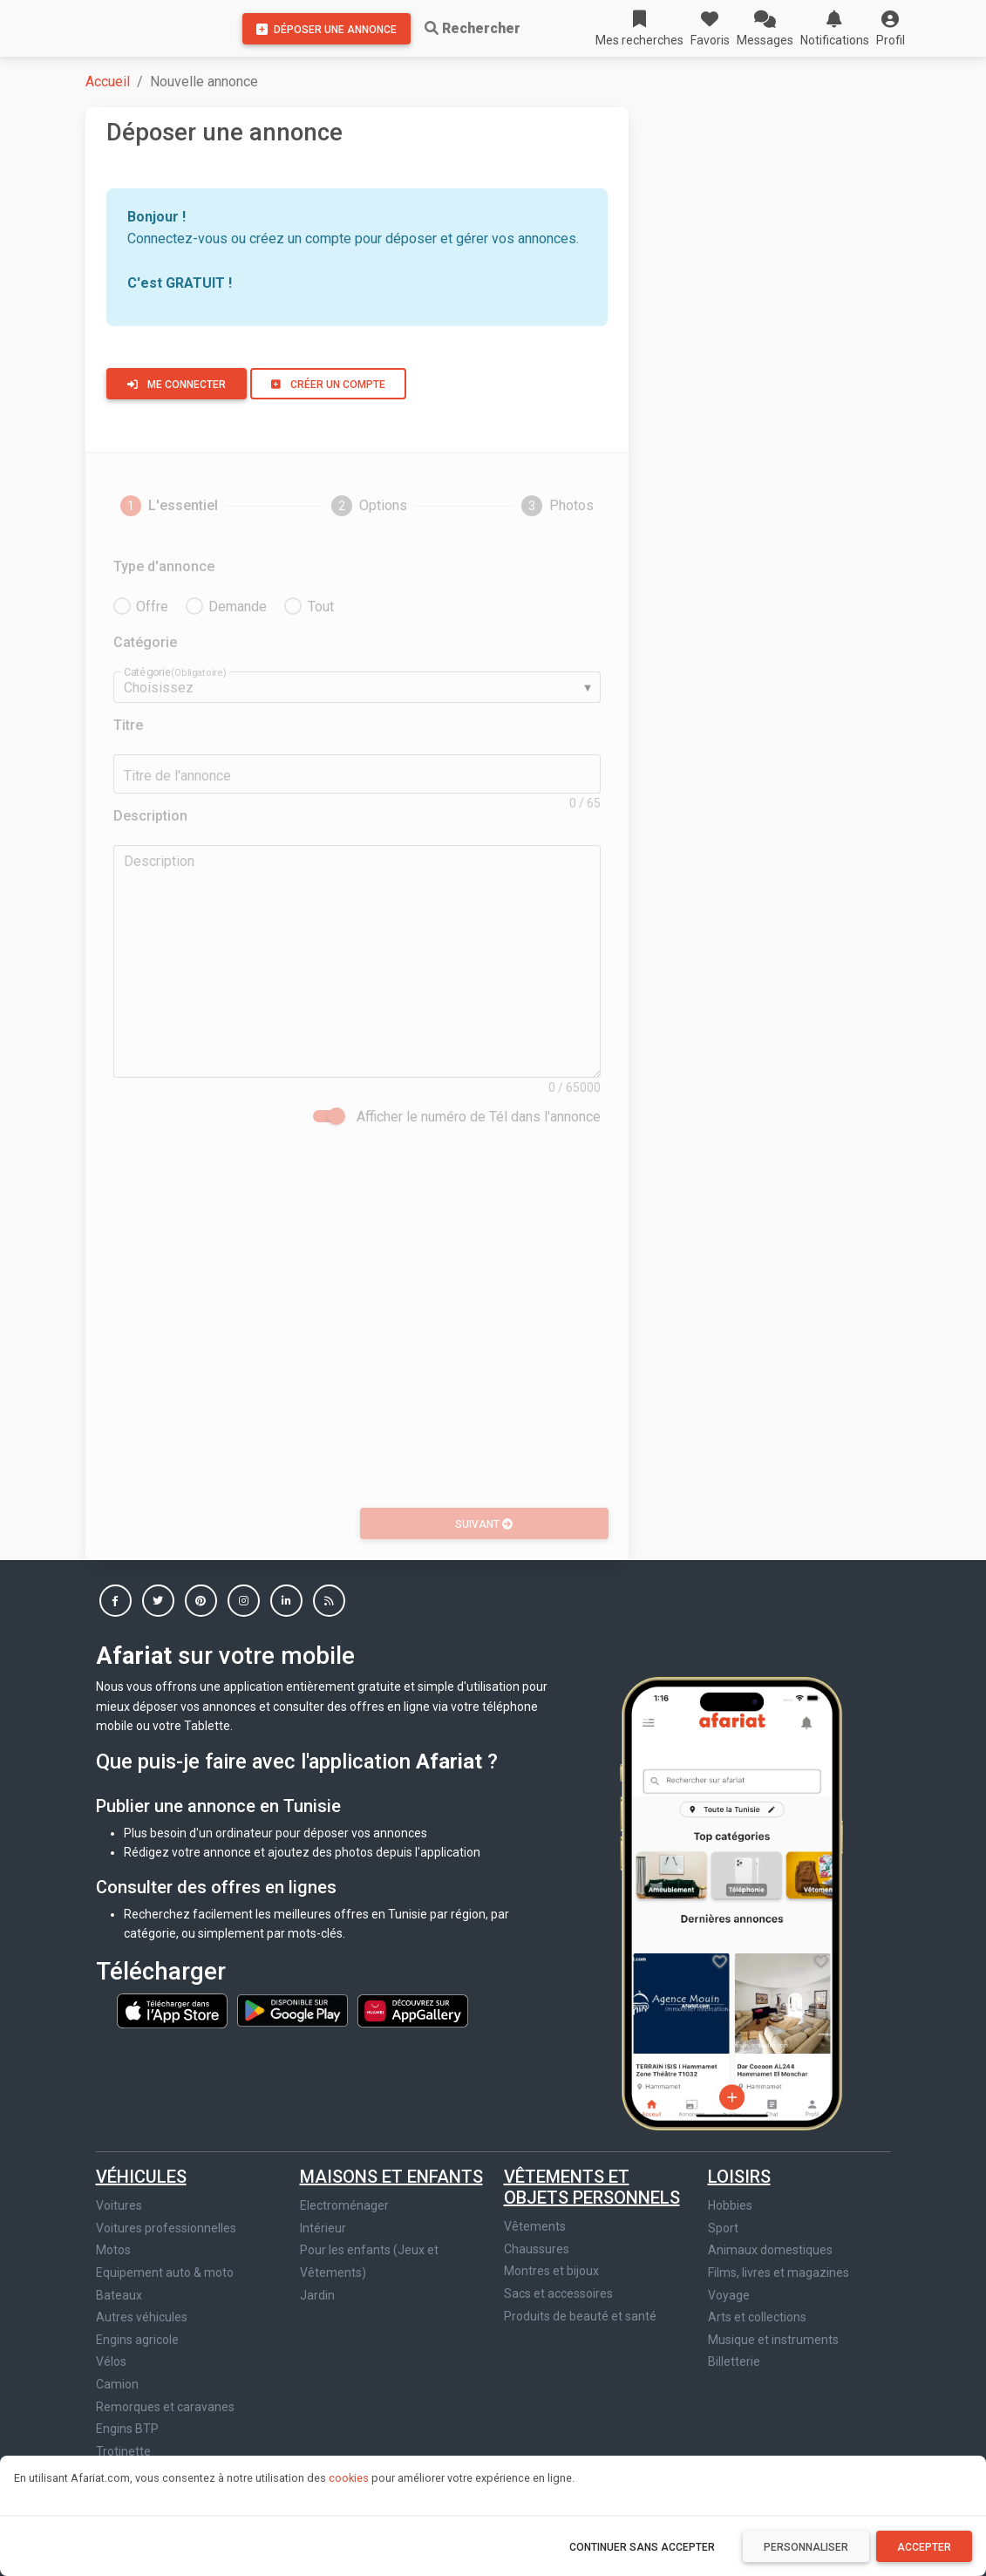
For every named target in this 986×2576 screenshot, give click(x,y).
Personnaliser (806, 2547)
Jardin (317, 1952)
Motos (113, 1906)
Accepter (924, 2547)
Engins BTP (127, 2085)
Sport (723, 1884)
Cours (520, 2266)
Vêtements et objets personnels (592, 1843)
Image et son (131, 2201)
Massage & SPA (547, 2378)
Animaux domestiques (770, 1906)
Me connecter (176, 384)
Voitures (119, 1862)
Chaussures (536, 1905)
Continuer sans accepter (642, 2547)
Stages (523, 2356)
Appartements (340, 2178)
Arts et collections (757, 1973)
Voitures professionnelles (166, 1884)
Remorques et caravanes (165, 2063)
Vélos (111, 2018)
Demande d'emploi (556, 2222)
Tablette (119, 2268)
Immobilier (349, 2149)
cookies (349, 2477)
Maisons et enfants (391, 1833)
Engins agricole (137, 1996)
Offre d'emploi (544, 2199)
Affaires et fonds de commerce (591, 2289)
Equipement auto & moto (165, 1929)
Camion (117, 2041)
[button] (890, 29)
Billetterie (734, 2018)
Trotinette (123, 2108)
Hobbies (730, 1862)
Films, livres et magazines (778, 1929)
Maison (320, 2201)
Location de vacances (359, 2224)
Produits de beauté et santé (580, 1973)
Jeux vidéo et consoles (158, 2245)
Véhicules (141, 1833)
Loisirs (739, 1833)
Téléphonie (126, 2178)
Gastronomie (743, 2201)
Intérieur (323, 1884)
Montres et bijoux (551, 1927)
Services (527, 2245)
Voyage (729, 1952)
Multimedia (147, 2149)
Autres (740, 2149)
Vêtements (535, 1883)
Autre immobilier (346, 2313)
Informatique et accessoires (173, 2224)
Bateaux (119, 1952)
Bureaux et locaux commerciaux (388, 2245)
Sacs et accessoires (558, 1950)
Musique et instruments (773, 1996)
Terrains (322, 2268)
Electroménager (344, 1862)
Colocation (329, 2290)
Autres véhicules (141, 1973)
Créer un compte (328, 384)
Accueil (107, 81)
